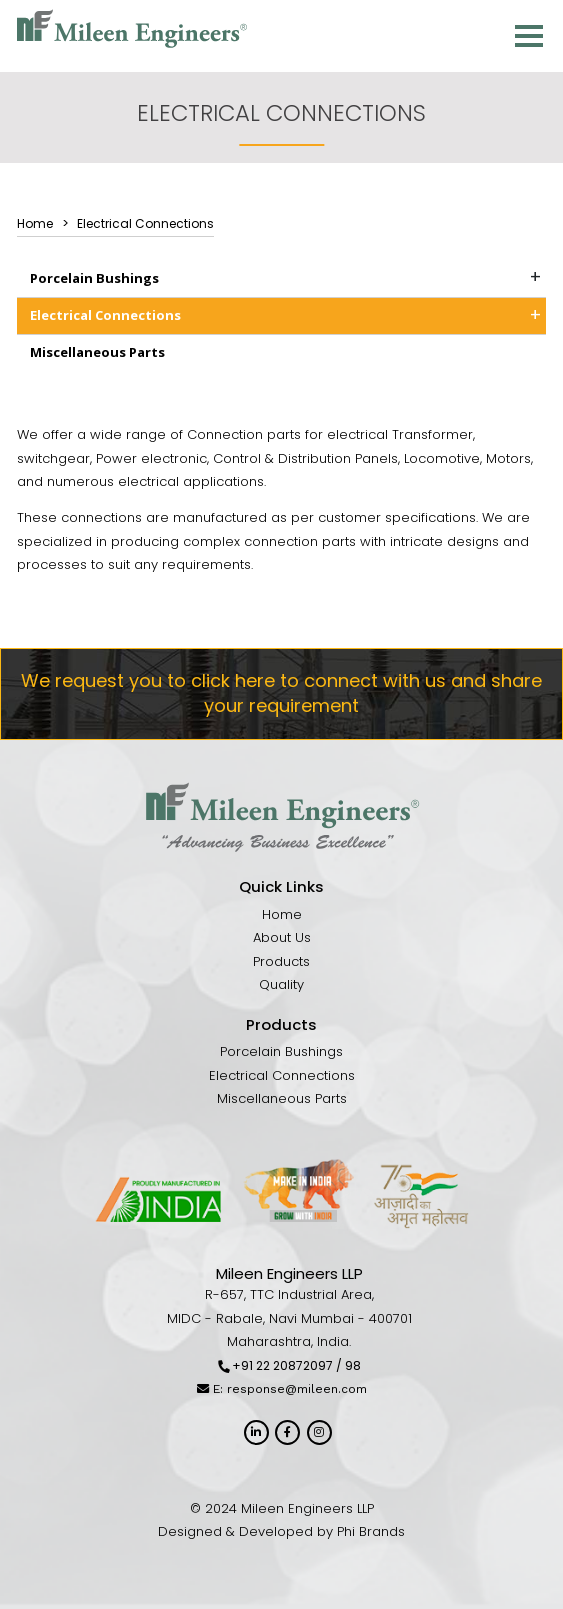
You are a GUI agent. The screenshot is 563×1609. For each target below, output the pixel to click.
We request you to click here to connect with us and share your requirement (281, 693)
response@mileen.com (297, 1389)
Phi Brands (371, 1531)
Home (282, 914)
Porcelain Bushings (94, 278)
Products (281, 961)
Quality (281, 984)
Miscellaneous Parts (97, 352)
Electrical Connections (105, 315)
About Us (282, 937)
